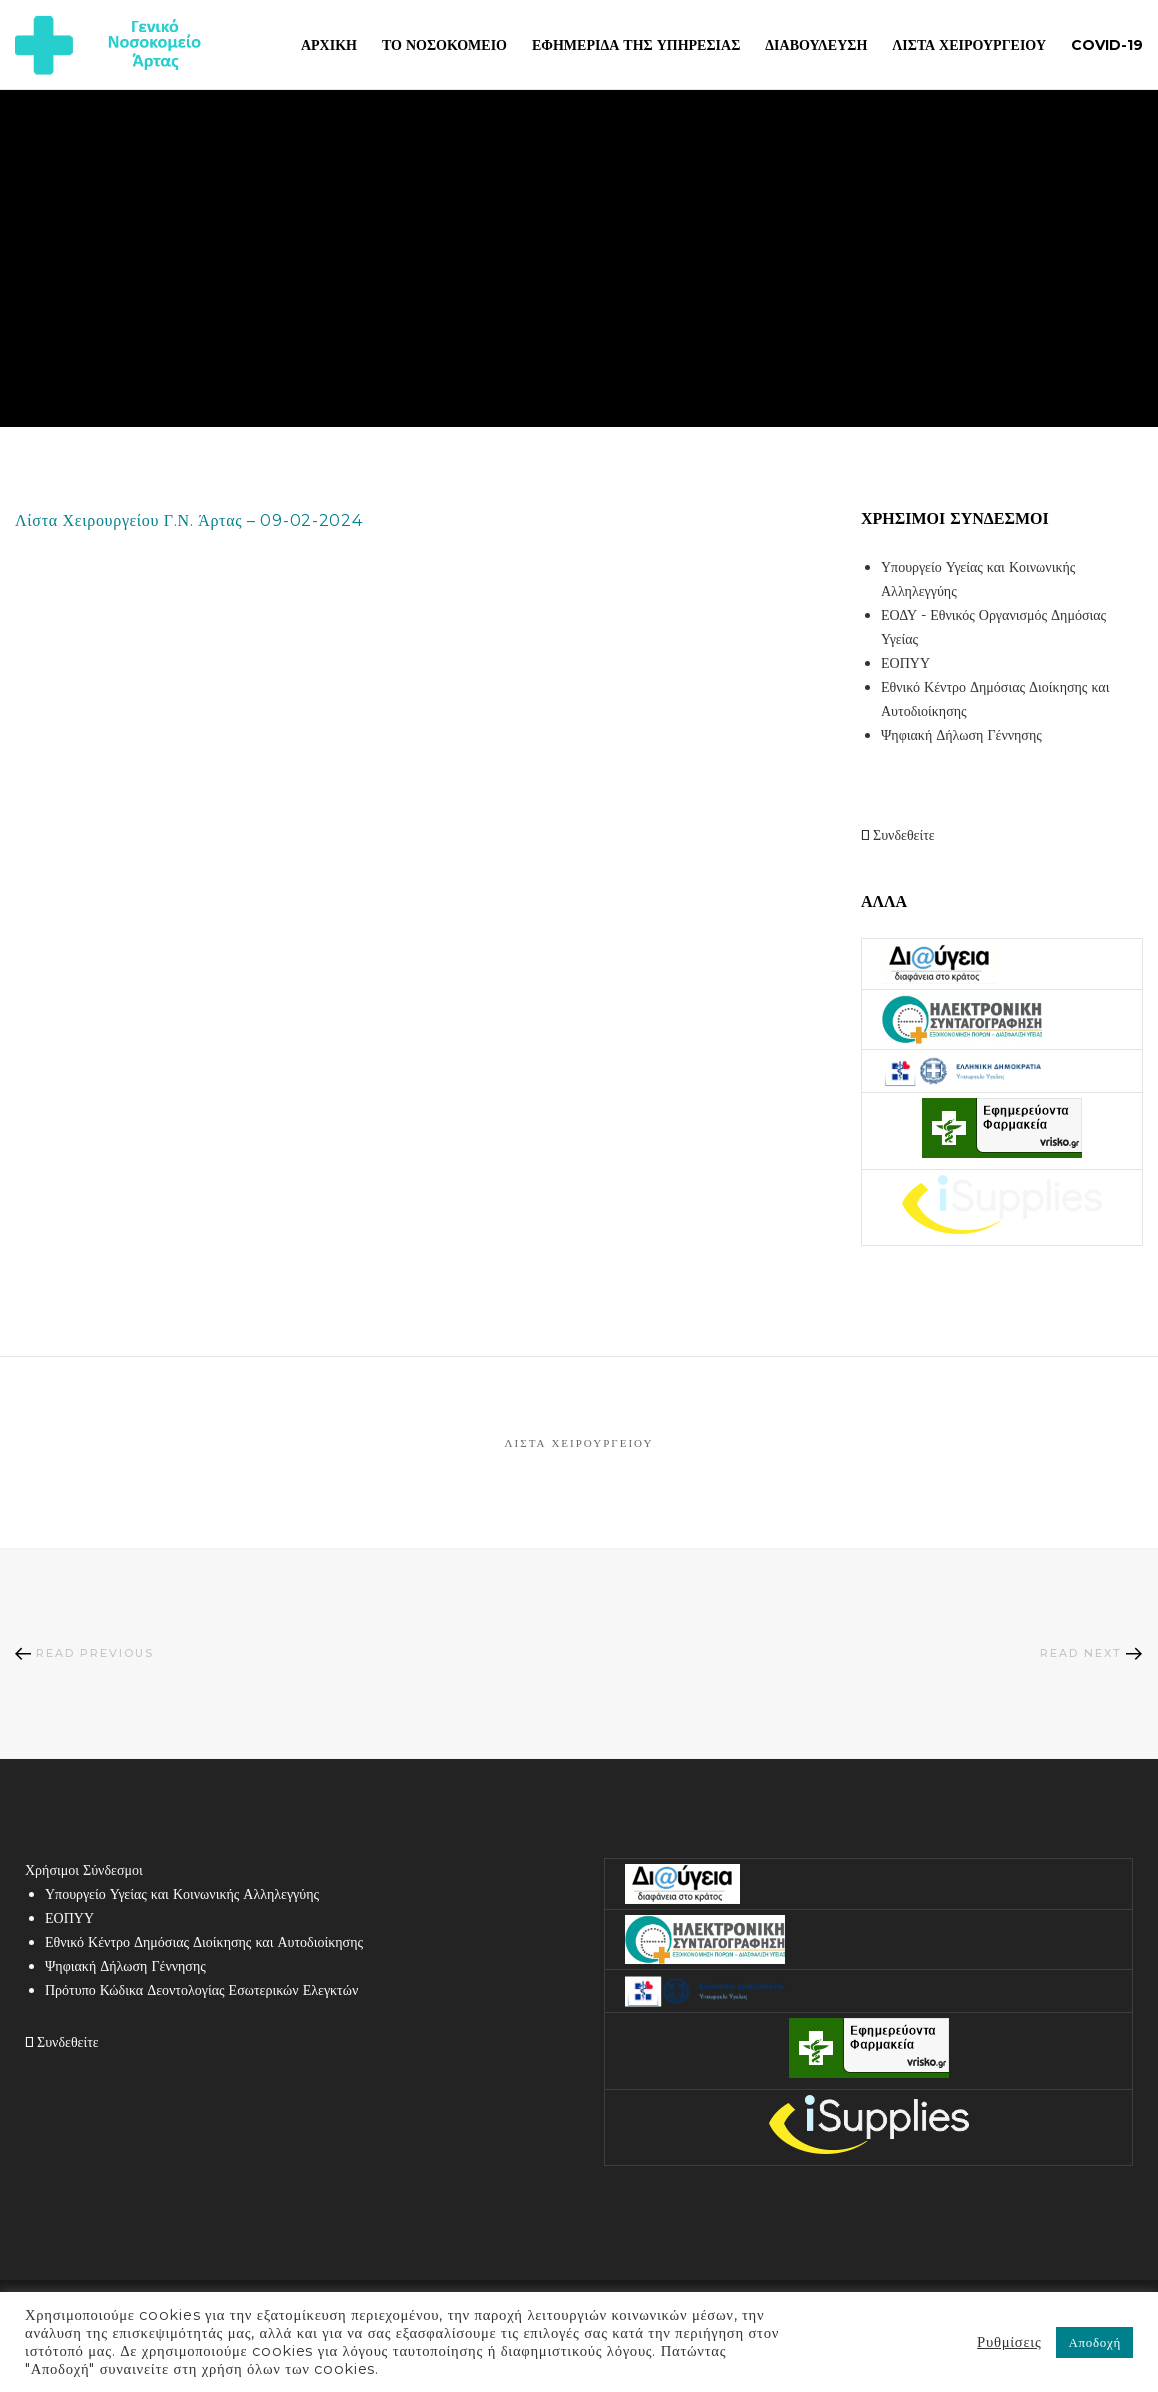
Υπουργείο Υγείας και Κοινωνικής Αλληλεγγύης (182, 1894)
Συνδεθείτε (898, 835)
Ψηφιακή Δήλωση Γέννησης (961, 735)
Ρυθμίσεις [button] (1009, 2342)
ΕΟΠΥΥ (905, 663)
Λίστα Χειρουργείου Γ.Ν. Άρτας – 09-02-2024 (188, 520)
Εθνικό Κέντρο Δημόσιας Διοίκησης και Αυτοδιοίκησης (204, 1942)
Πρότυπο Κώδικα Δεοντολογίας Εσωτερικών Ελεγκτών (201, 1990)
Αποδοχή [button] (1094, 2342)
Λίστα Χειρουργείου (579, 1443)
